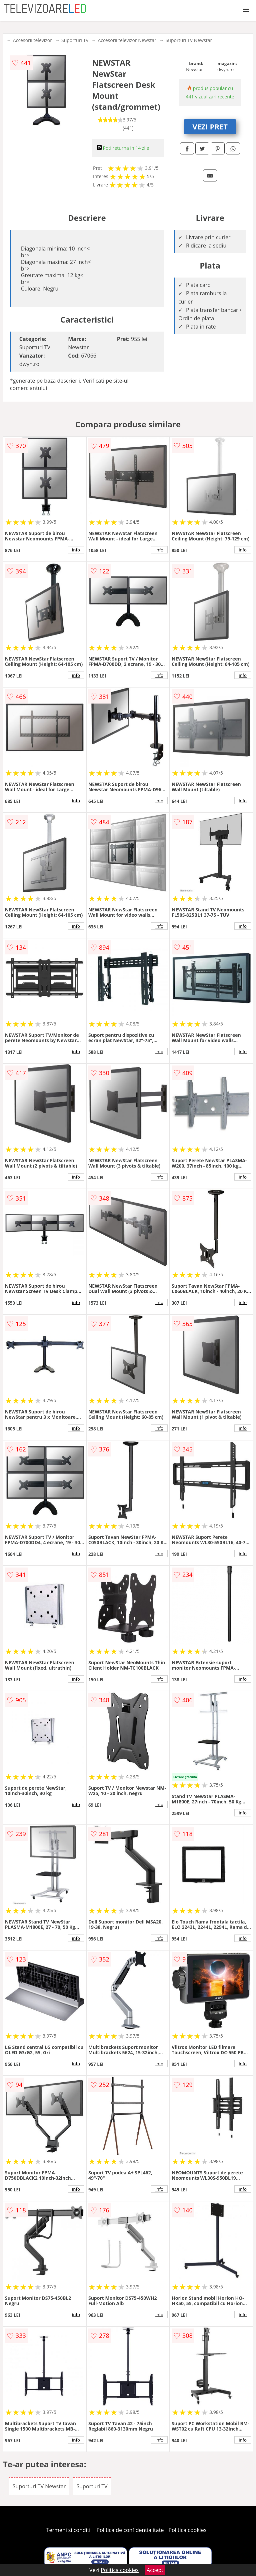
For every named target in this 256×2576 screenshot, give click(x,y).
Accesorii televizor (32, 40)
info (76, 550)
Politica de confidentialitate (130, 2530)
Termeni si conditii (69, 2530)
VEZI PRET (210, 126)
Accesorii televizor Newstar (127, 40)
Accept (155, 2570)
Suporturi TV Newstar (189, 40)
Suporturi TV (75, 40)
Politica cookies (188, 2530)
